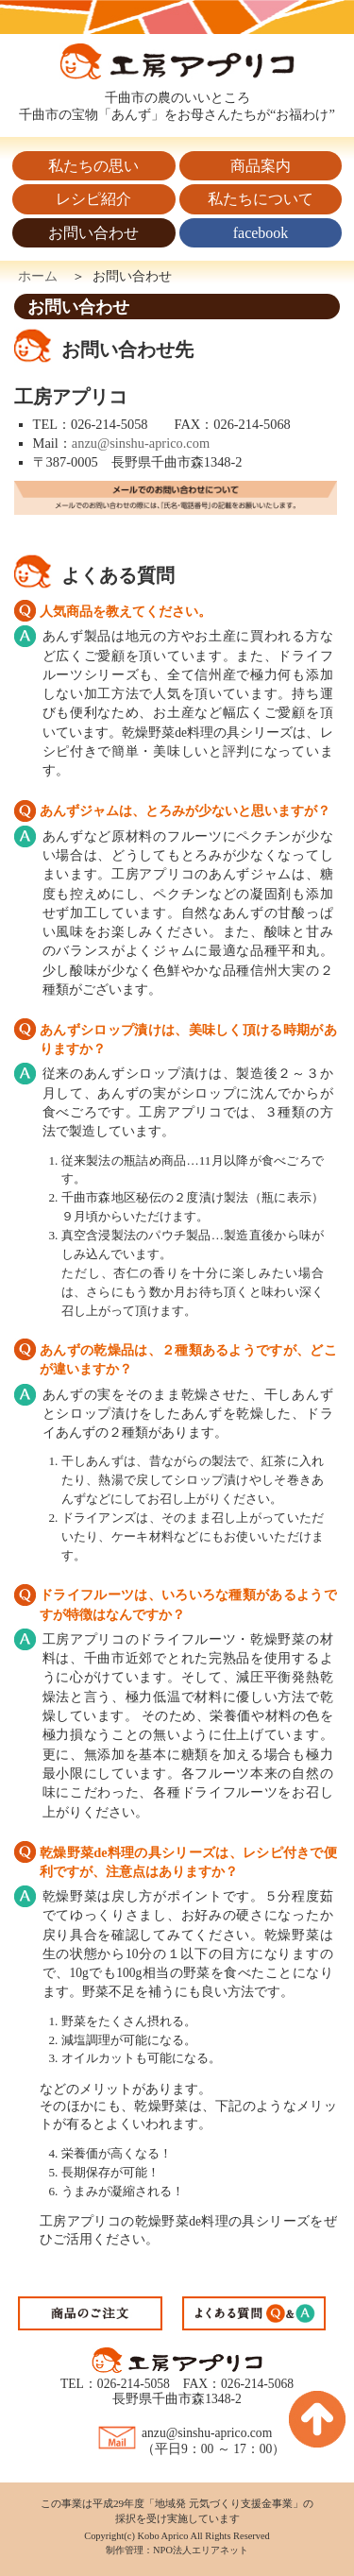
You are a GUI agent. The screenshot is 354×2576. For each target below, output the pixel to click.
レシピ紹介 (93, 199)
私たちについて (260, 199)
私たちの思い (93, 166)
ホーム (38, 275)
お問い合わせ (93, 233)
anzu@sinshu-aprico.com (141, 443)
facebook (261, 233)
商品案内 (260, 166)
